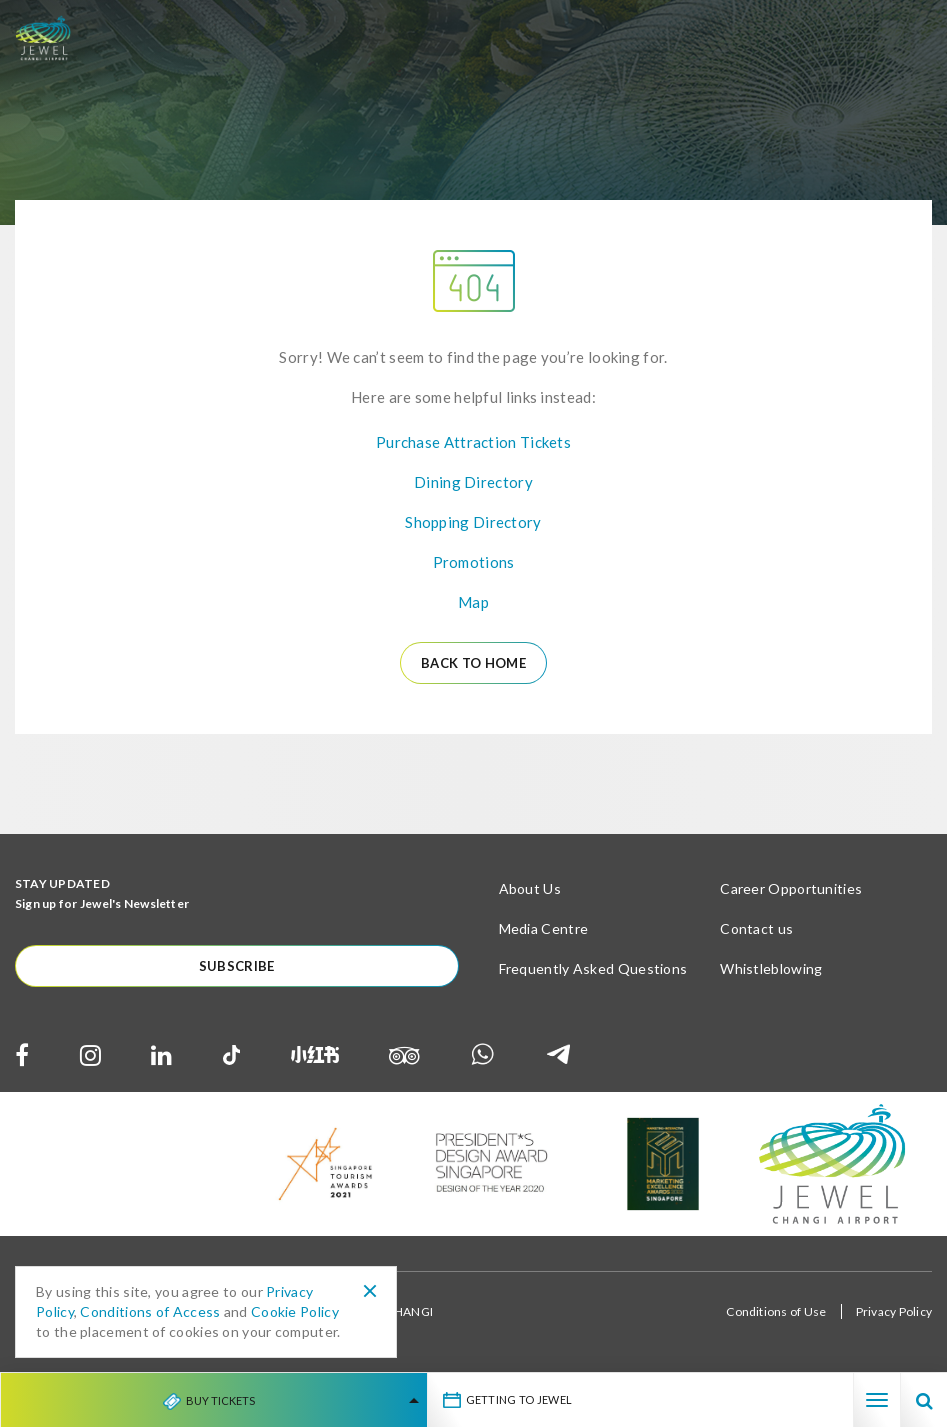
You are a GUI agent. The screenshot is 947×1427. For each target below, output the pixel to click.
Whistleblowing (771, 968)
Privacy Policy (894, 1311)
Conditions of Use (776, 1311)
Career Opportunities (791, 888)
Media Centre (544, 928)
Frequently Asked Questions (593, 968)
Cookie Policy (295, 1311)
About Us (530, 888)
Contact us (756, 928)
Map (473, 602)
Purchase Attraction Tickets (473, 442)
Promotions (474, 562)
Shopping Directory (473, 522)
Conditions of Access (150, 1311)
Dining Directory (473, 482)
